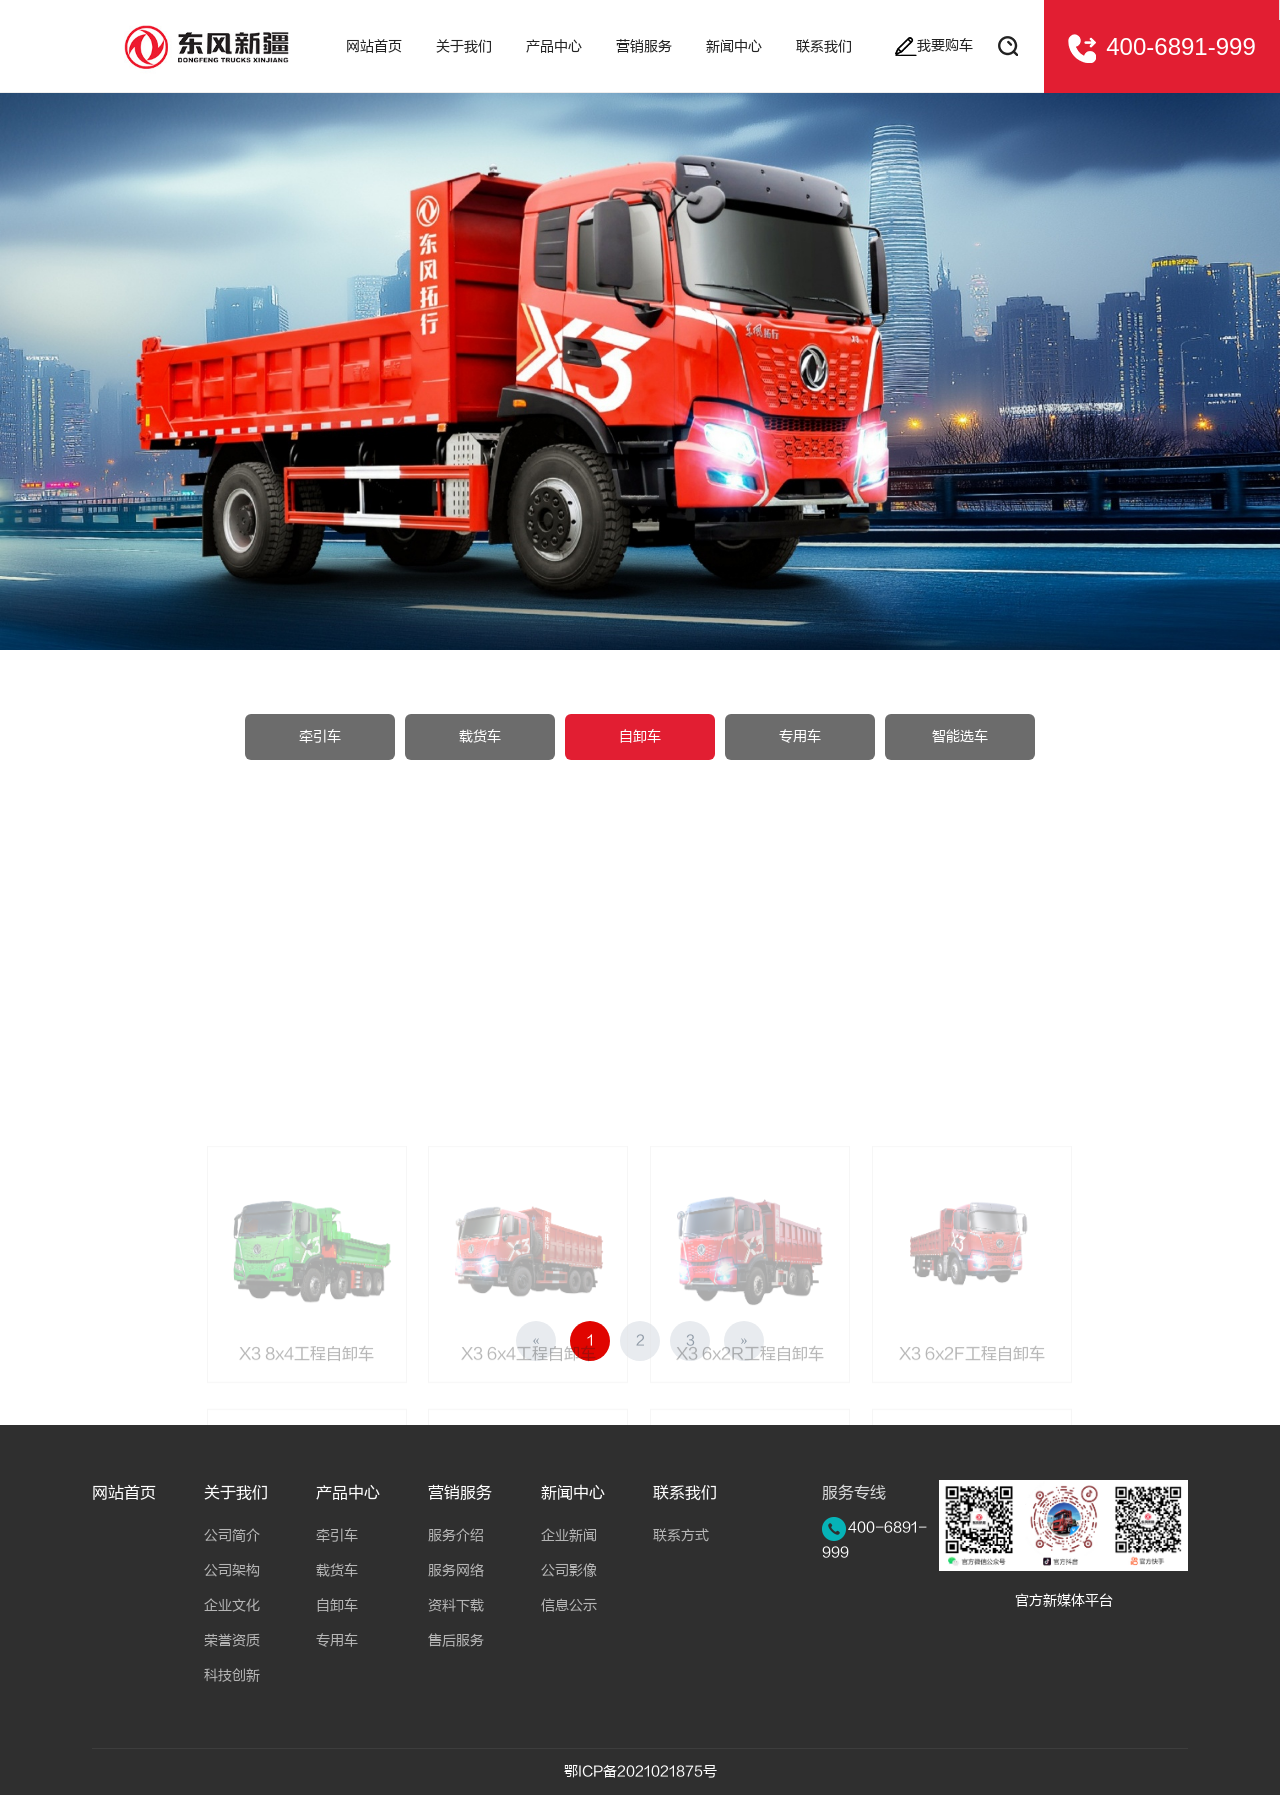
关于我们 (236, 1493)
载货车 (480, 737)
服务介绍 (456, 1535)
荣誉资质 (232, 1640)
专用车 (800, 737)
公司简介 (232, 1535)
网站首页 (124, 1493)
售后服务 (456, 1640)
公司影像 (569, 1570)
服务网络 (456, 1570)
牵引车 (320, 737)
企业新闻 (569, 1535)
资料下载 (456, 1605)
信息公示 (569, 1605)
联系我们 (685, 1493)
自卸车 (640, 737)
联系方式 (681, 1535)
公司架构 (232, 1570)
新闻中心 (573, 1493)
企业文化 (232, 1605)
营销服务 (460, 1493)
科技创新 (232, 1675)
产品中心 (348, 1493)
